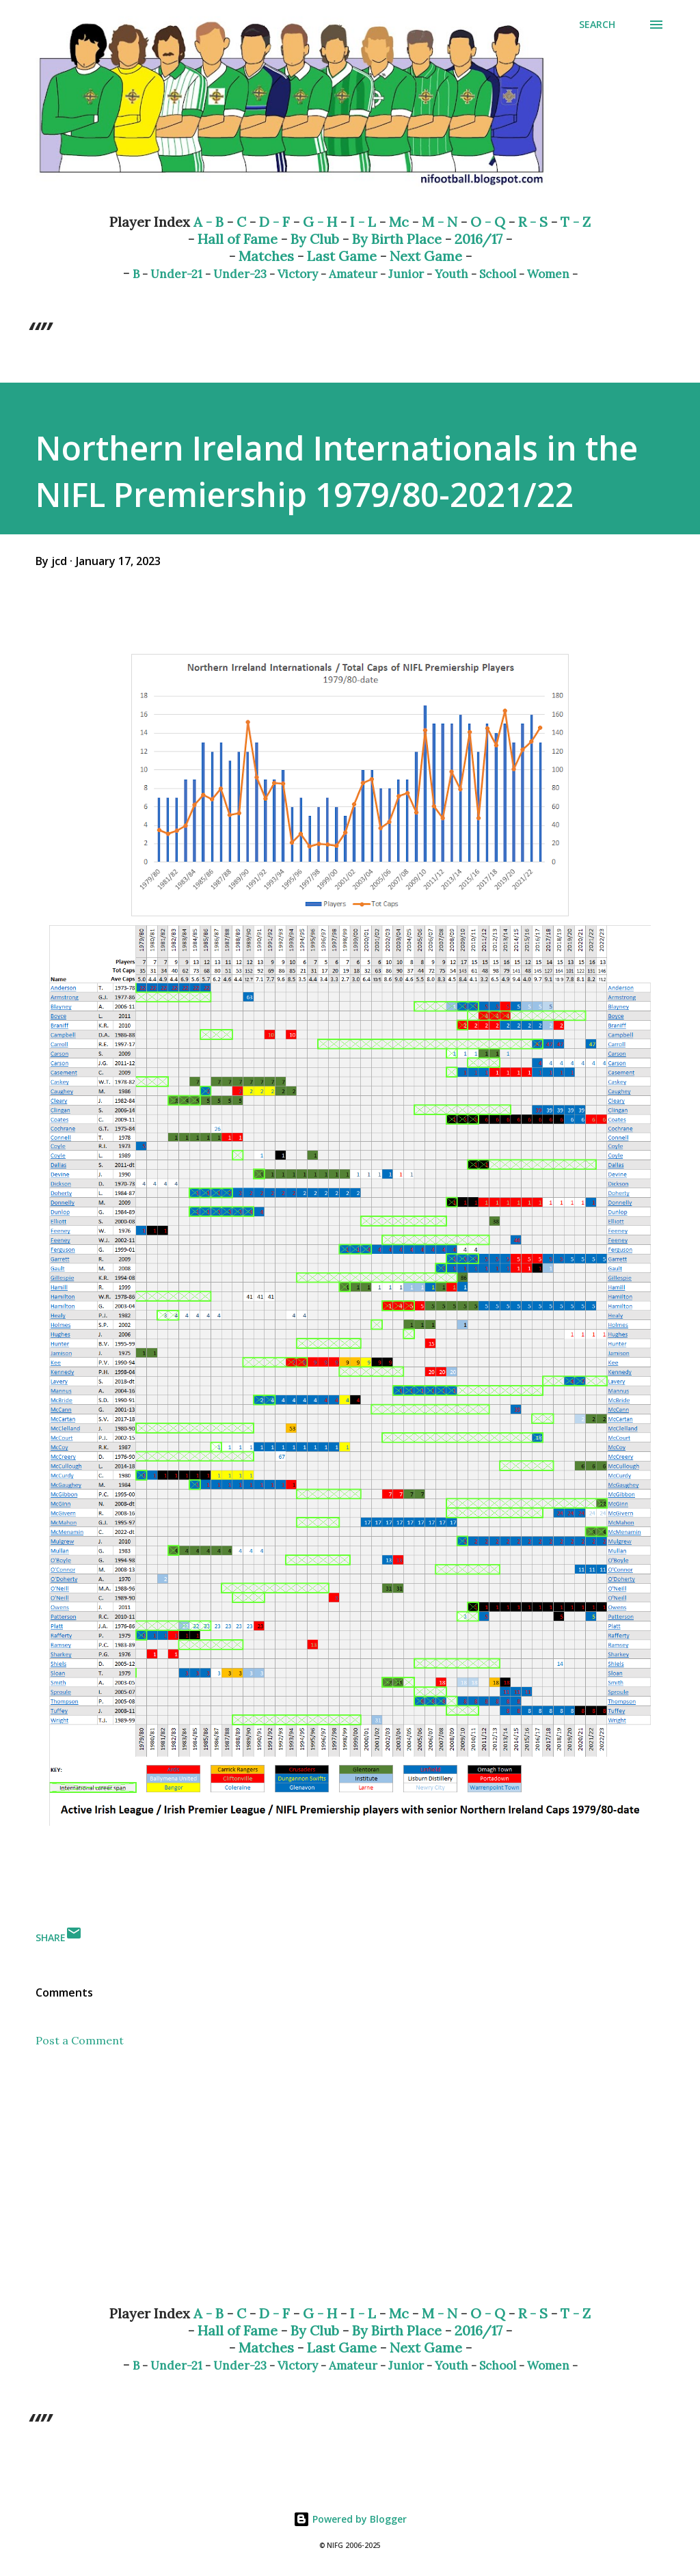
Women (548, 274)
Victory (298, 274)
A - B (208, 221)
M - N (439, 221)
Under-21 (176, 274)
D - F (274, 221)
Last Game (342, 255)
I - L (363, 221)
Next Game (426, 255)
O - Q (487, 221)
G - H (320, 221)
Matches (266, 255)
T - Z (576, 221)
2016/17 (478, 238)
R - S (533, 221)
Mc (399, 221)
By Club (315, 238)
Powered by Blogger (350, 2518)
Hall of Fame (238, 238)
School (497, 274)
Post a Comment (80, 2040)
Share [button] (51, 1937)
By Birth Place (397, 238)
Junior (406, 274)
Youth (451, 274)
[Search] (597, 24)
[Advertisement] (350, 2187)
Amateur (353, 274)
